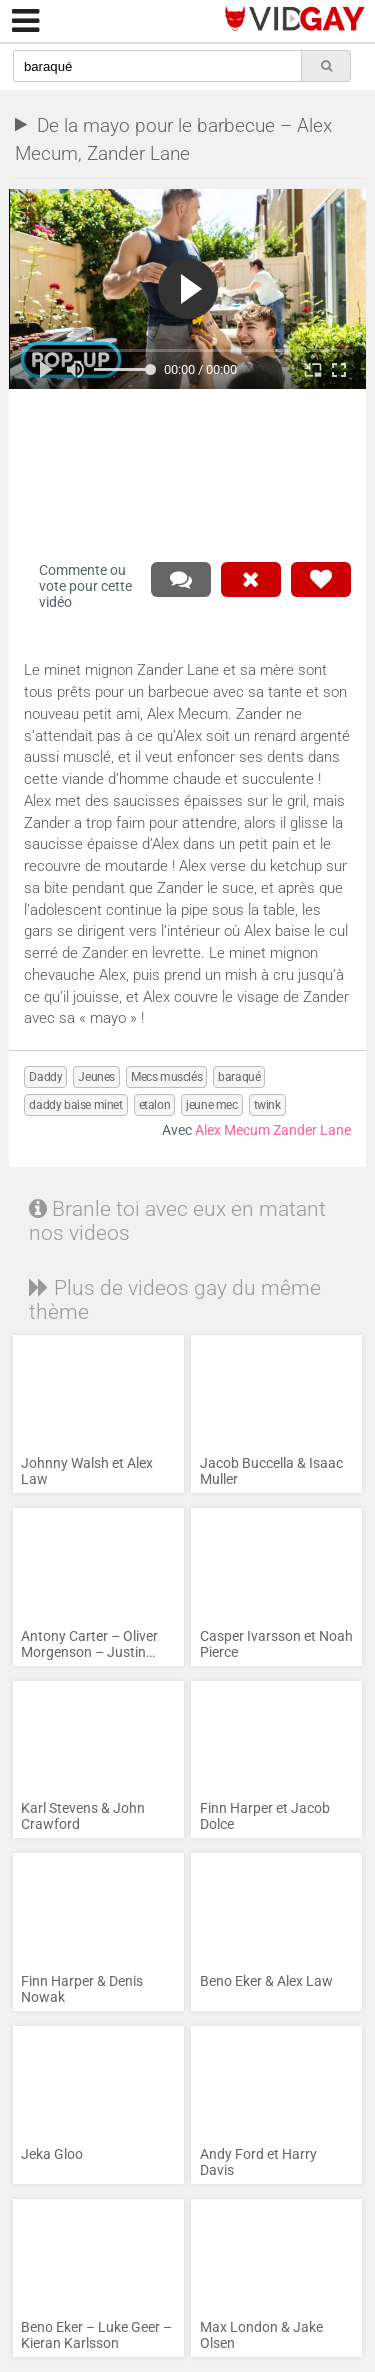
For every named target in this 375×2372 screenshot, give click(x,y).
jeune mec (211, 1105)
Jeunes (96, 1077)
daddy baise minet (75, 1105)
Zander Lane (312, 1130)
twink (267, 1105)
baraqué (239, 1077)
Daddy (45, 1077)
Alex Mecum (232, 1130)
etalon (155, 1105)
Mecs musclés (166, 1077)
